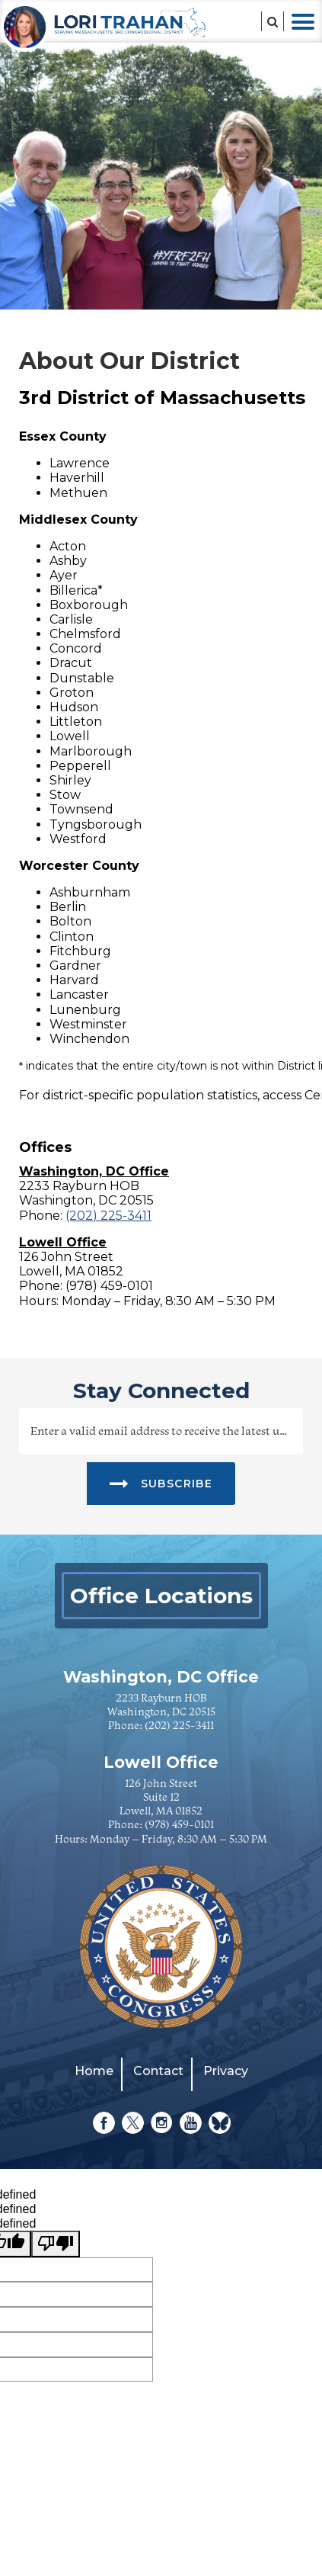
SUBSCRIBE (161, 1482)
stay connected (161, 1390)
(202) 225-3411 (108, 1215)
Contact (158, 2071)
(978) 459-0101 (179, 1824)
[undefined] (55, 2244)
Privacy (225, 2071)
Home (94, 2071)
